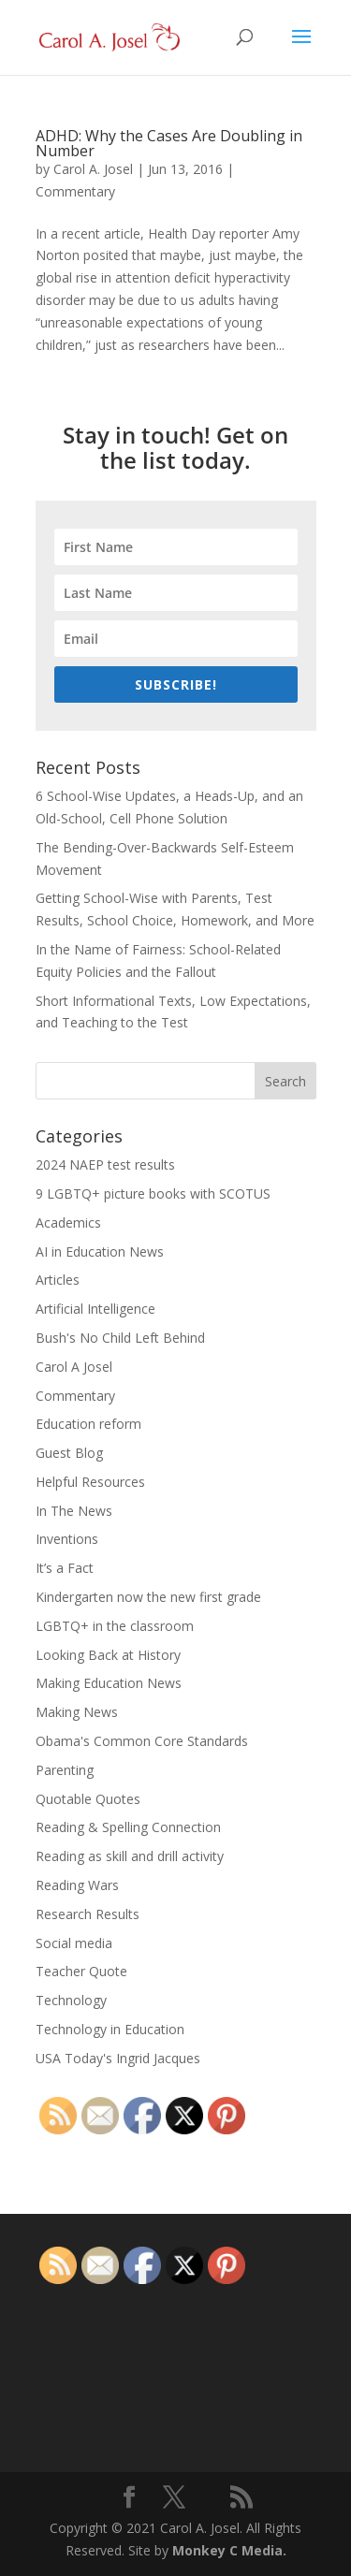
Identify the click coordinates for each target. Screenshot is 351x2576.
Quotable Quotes (88, 1799)
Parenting (65, 1770)
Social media (74, 1943)
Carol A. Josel (93, 169)
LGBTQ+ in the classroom (115, 1626)
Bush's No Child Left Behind (120, 1337)
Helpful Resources (90, 1482)
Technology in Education (110, 2029)
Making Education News (109, 1683)
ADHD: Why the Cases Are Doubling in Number (169, 143)
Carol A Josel (74, 1366)
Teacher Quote (81, 1971)
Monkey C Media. (229, 2550)
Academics (68, 1222)
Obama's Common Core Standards (142, 1741)
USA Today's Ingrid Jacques (118, 2058)
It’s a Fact (65, 1568)
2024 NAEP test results (105, 1164)
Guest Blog (69, 1453)
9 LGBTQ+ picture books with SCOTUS (153, 1193)
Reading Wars (77, 1885)
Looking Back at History (108, 1655)
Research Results (87, 1914)
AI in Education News (100, 1251)
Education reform (88, 1424)
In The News (74, 1511)
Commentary (75, 191)
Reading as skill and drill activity (130, 1856)
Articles (58, 1279)
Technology (71, 2000)
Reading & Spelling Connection (128, 1827)
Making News (77, 1712)
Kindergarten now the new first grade (148, 1597)
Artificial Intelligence (95, 1308)
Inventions (67, 1539)
